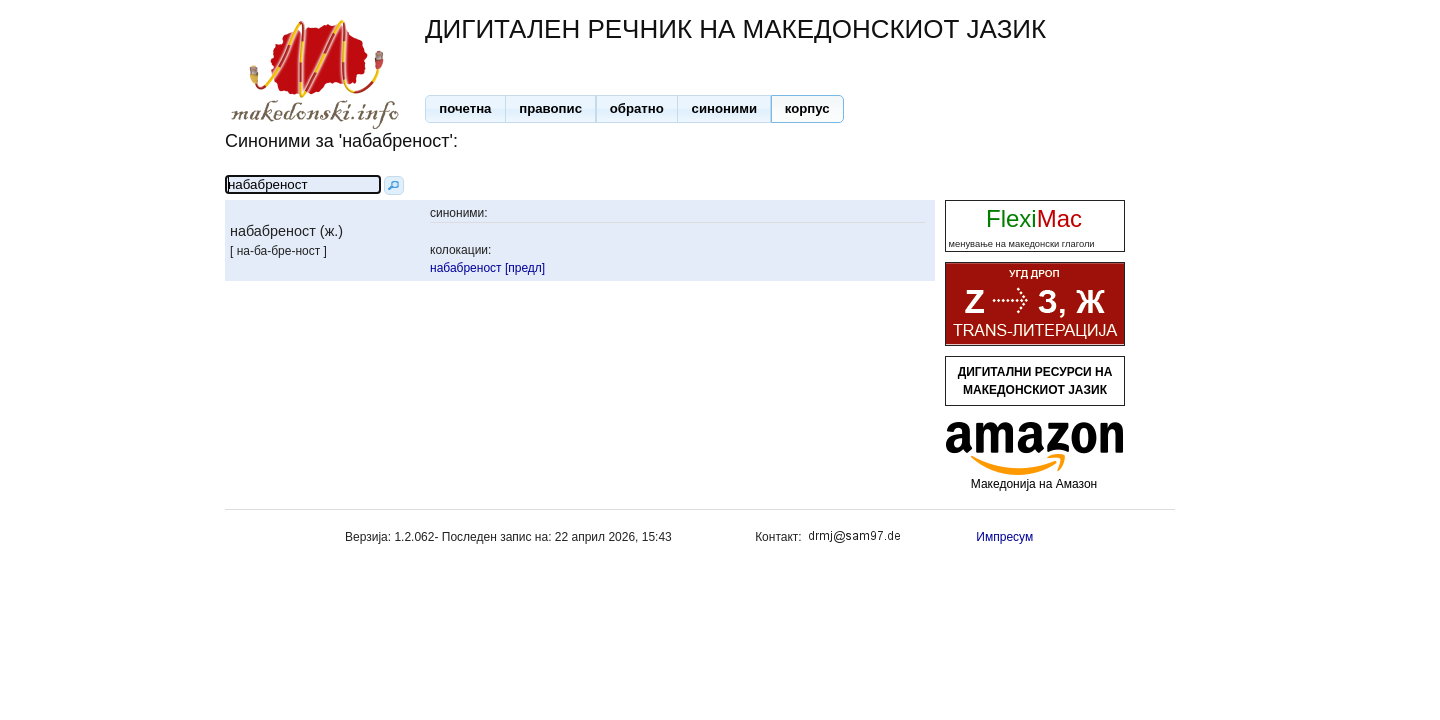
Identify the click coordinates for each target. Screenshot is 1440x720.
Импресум (1004, 537)
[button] (465, 109)
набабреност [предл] (487, 268)
